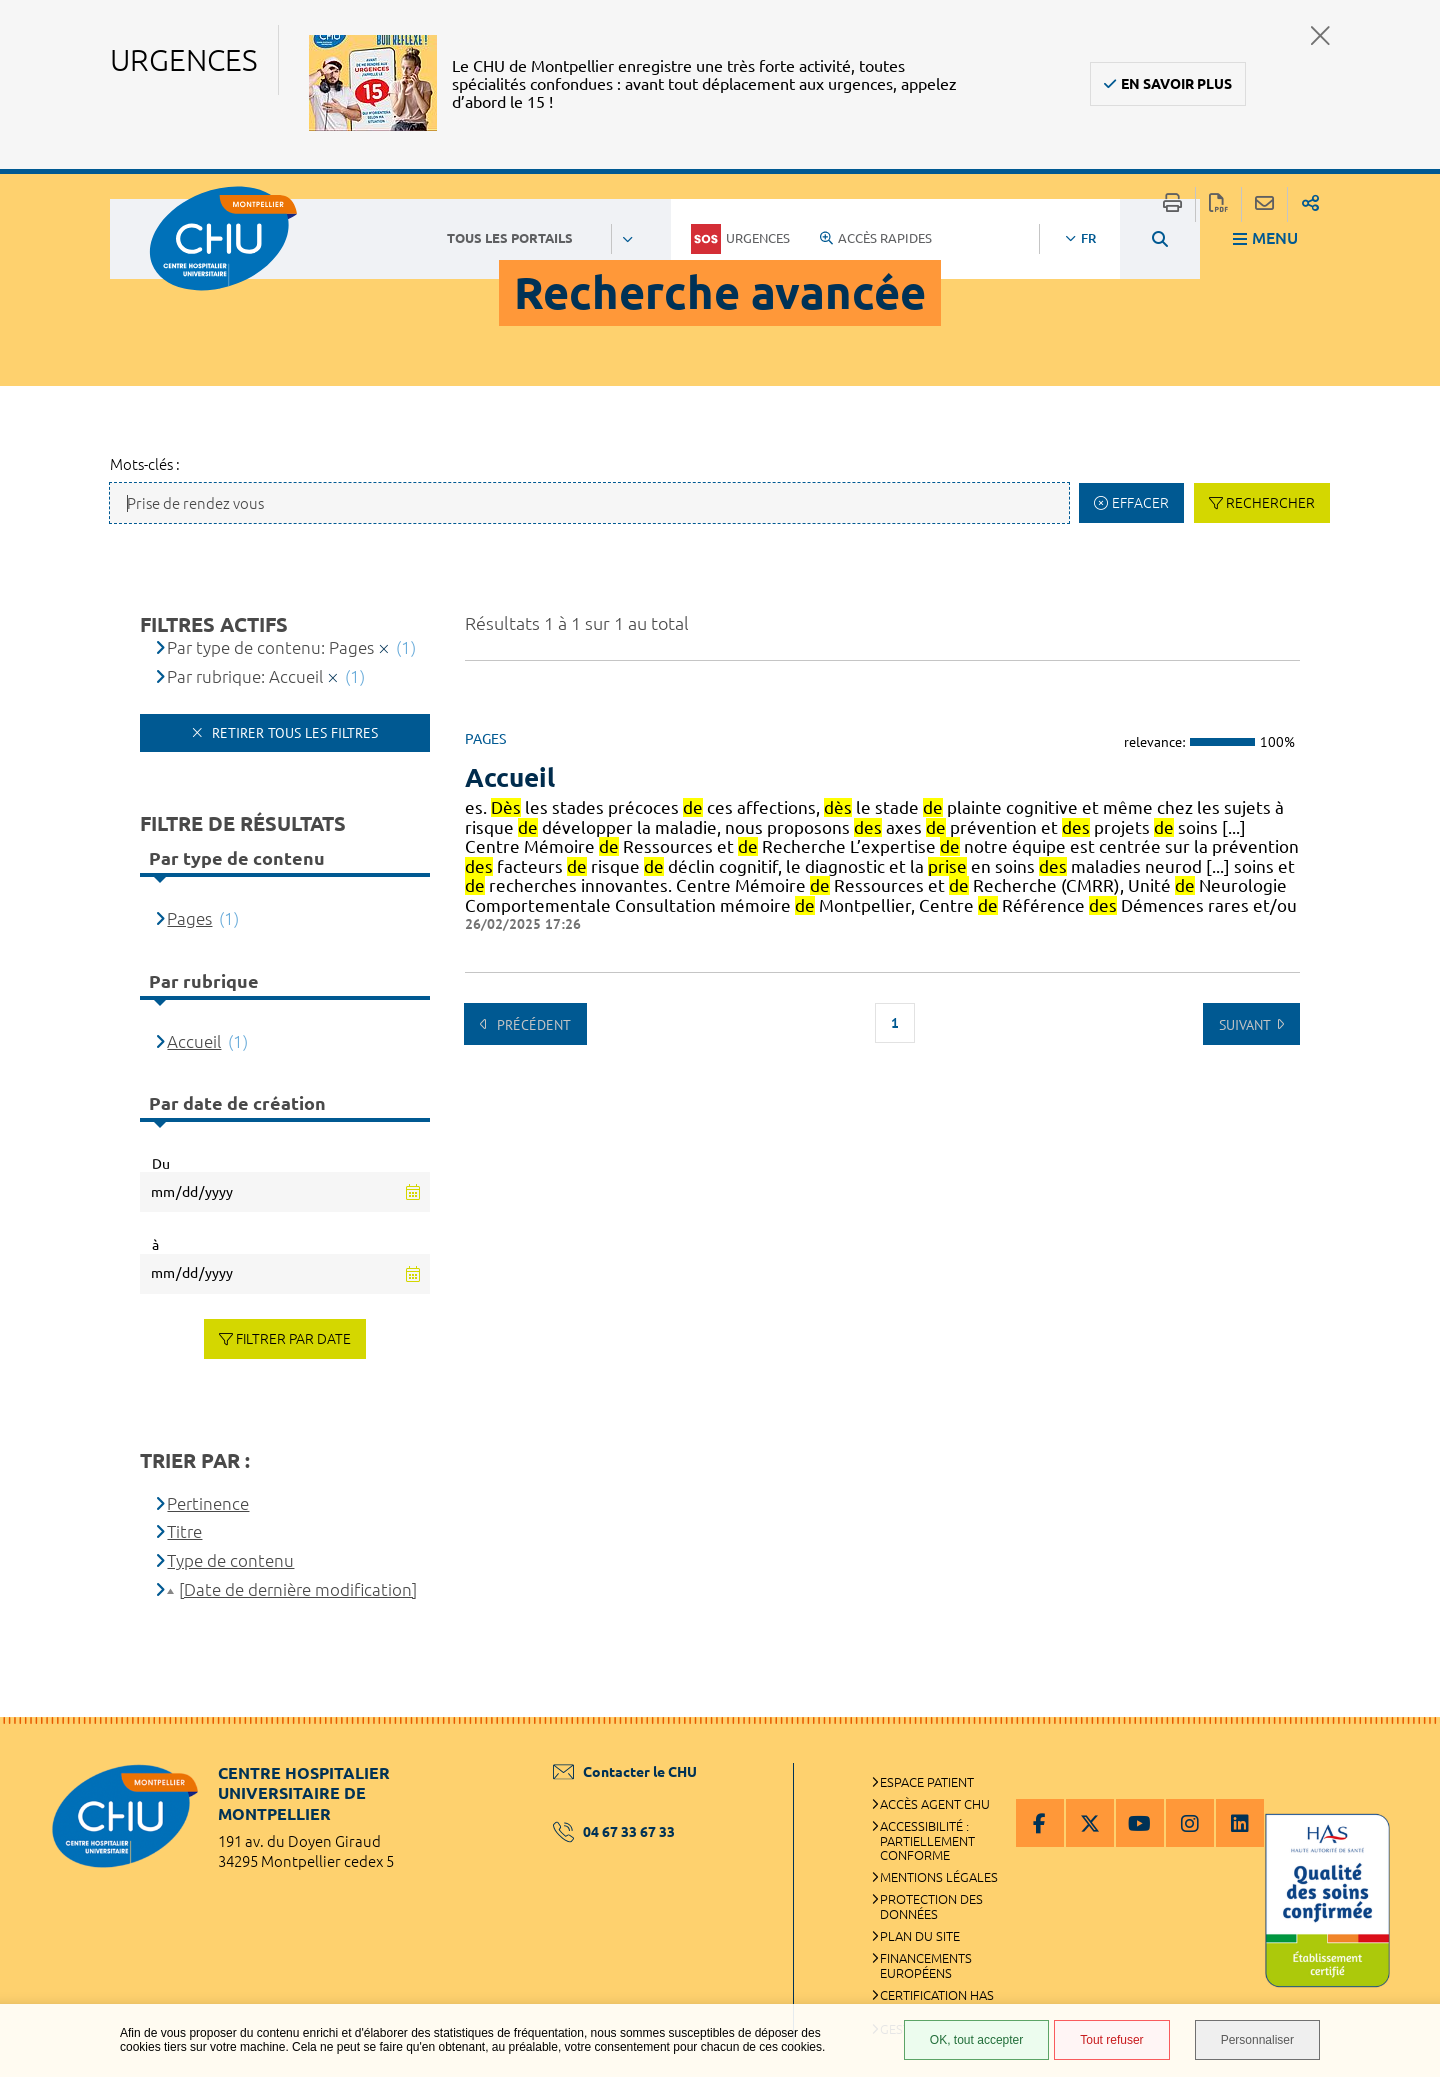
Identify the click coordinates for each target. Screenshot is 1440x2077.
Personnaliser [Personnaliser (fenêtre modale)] (1257, 2040)
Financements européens (926, 1965)
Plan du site (920, 1936)
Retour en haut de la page (1405, 1757)
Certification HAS (937, 1995)
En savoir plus (1176, 84)
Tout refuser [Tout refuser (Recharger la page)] (1111, 2040)
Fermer (1320, 35)
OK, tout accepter (976, 2040)
